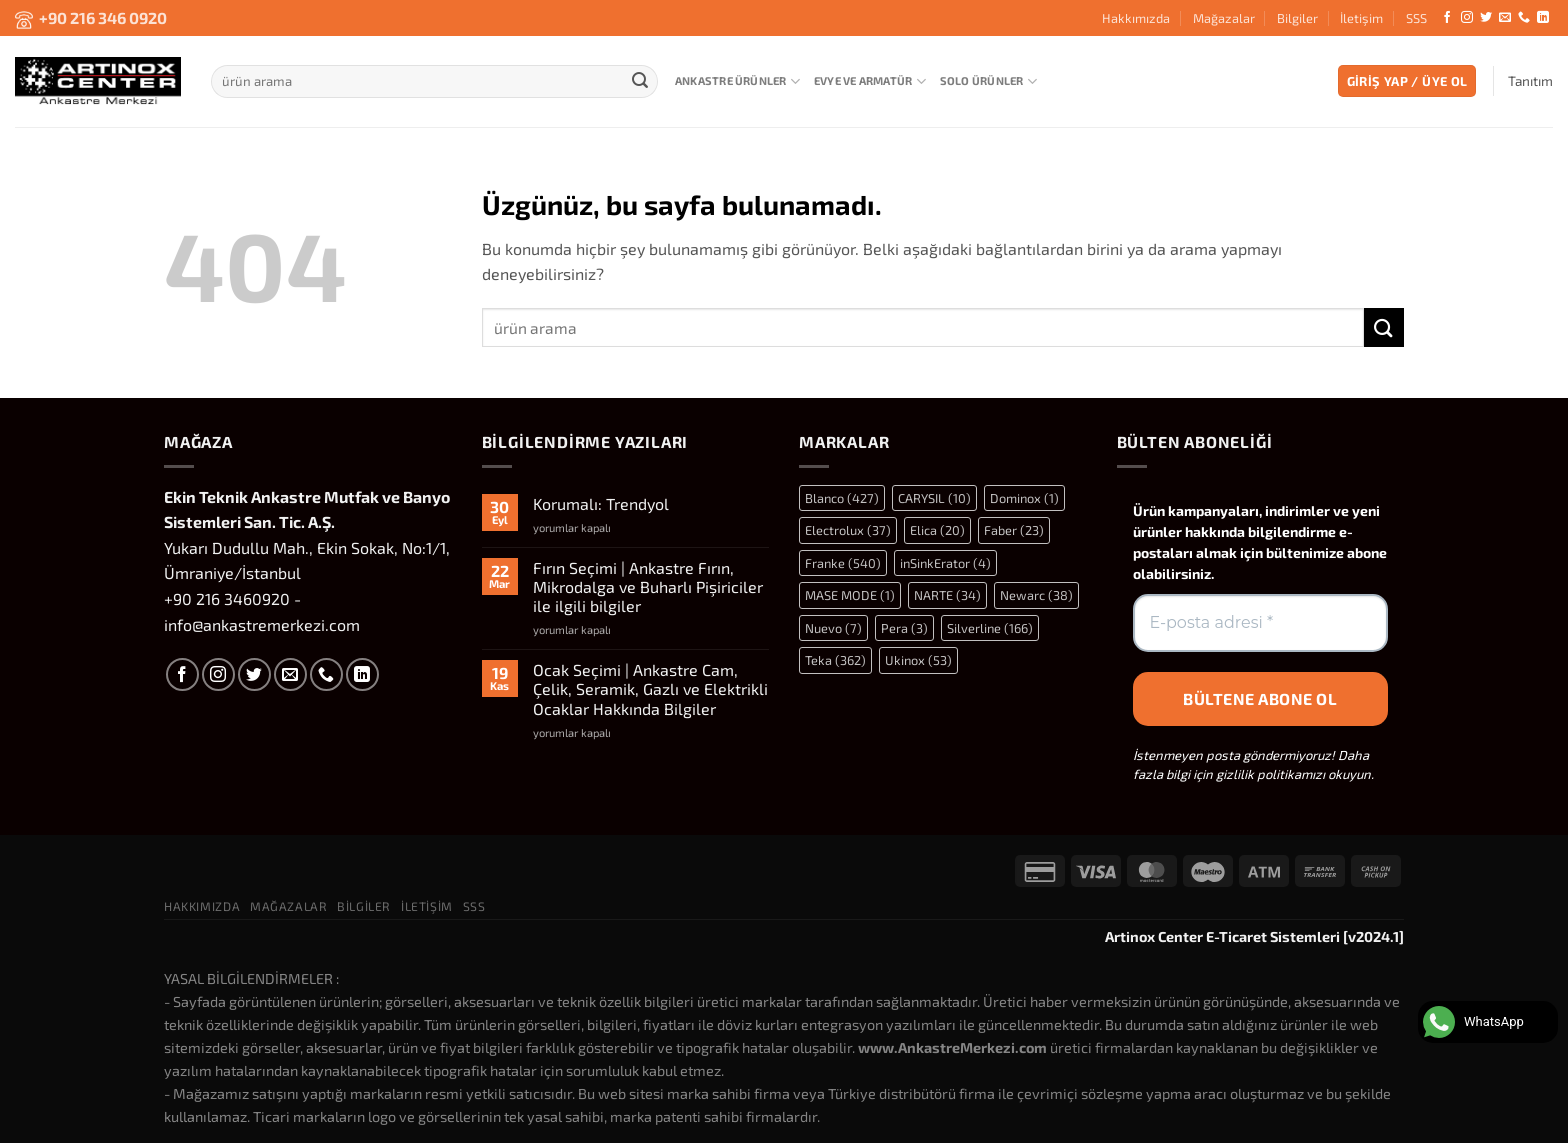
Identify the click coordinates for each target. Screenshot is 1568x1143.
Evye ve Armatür (870, 81)
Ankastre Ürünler (737, 81)
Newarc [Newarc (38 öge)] (1036, 595)
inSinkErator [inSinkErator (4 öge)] (945, 563)
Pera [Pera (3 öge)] (904, 628)
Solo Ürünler (988, 81)
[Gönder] (640, 81)
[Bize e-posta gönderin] (1505, 18)
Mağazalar (1224, 18)
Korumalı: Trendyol (601, 503)
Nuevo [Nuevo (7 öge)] (833, 628)
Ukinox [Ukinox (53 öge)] (918, 660)
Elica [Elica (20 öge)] (937, 530)
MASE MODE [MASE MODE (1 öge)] (850, 595)
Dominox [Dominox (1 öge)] (1024, 498)
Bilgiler (1297, 18)
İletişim (1361, 18)
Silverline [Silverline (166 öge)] (990, 628)
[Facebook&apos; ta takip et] (1447, 18)
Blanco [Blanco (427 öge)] (842, 498)
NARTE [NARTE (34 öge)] (947, 595)
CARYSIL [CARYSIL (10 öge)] (934, 498)
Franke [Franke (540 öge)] (843, 563)
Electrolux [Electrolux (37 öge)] (848, 530)
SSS (1416, 18)
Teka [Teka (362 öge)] (835, 660)
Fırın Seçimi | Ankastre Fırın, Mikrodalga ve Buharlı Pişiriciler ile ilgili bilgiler (648, 586)
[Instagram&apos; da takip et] (1467, 18)
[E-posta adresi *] (1261, 623)
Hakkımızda (1136, 18)
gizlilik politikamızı (1270, 774)
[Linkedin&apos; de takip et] (1543, 18)
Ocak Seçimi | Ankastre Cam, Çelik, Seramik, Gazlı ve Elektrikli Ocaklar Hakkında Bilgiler (650, 688)
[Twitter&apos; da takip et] (1486, 18)
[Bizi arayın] (1524, 18)
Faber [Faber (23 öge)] (1014, 530)
